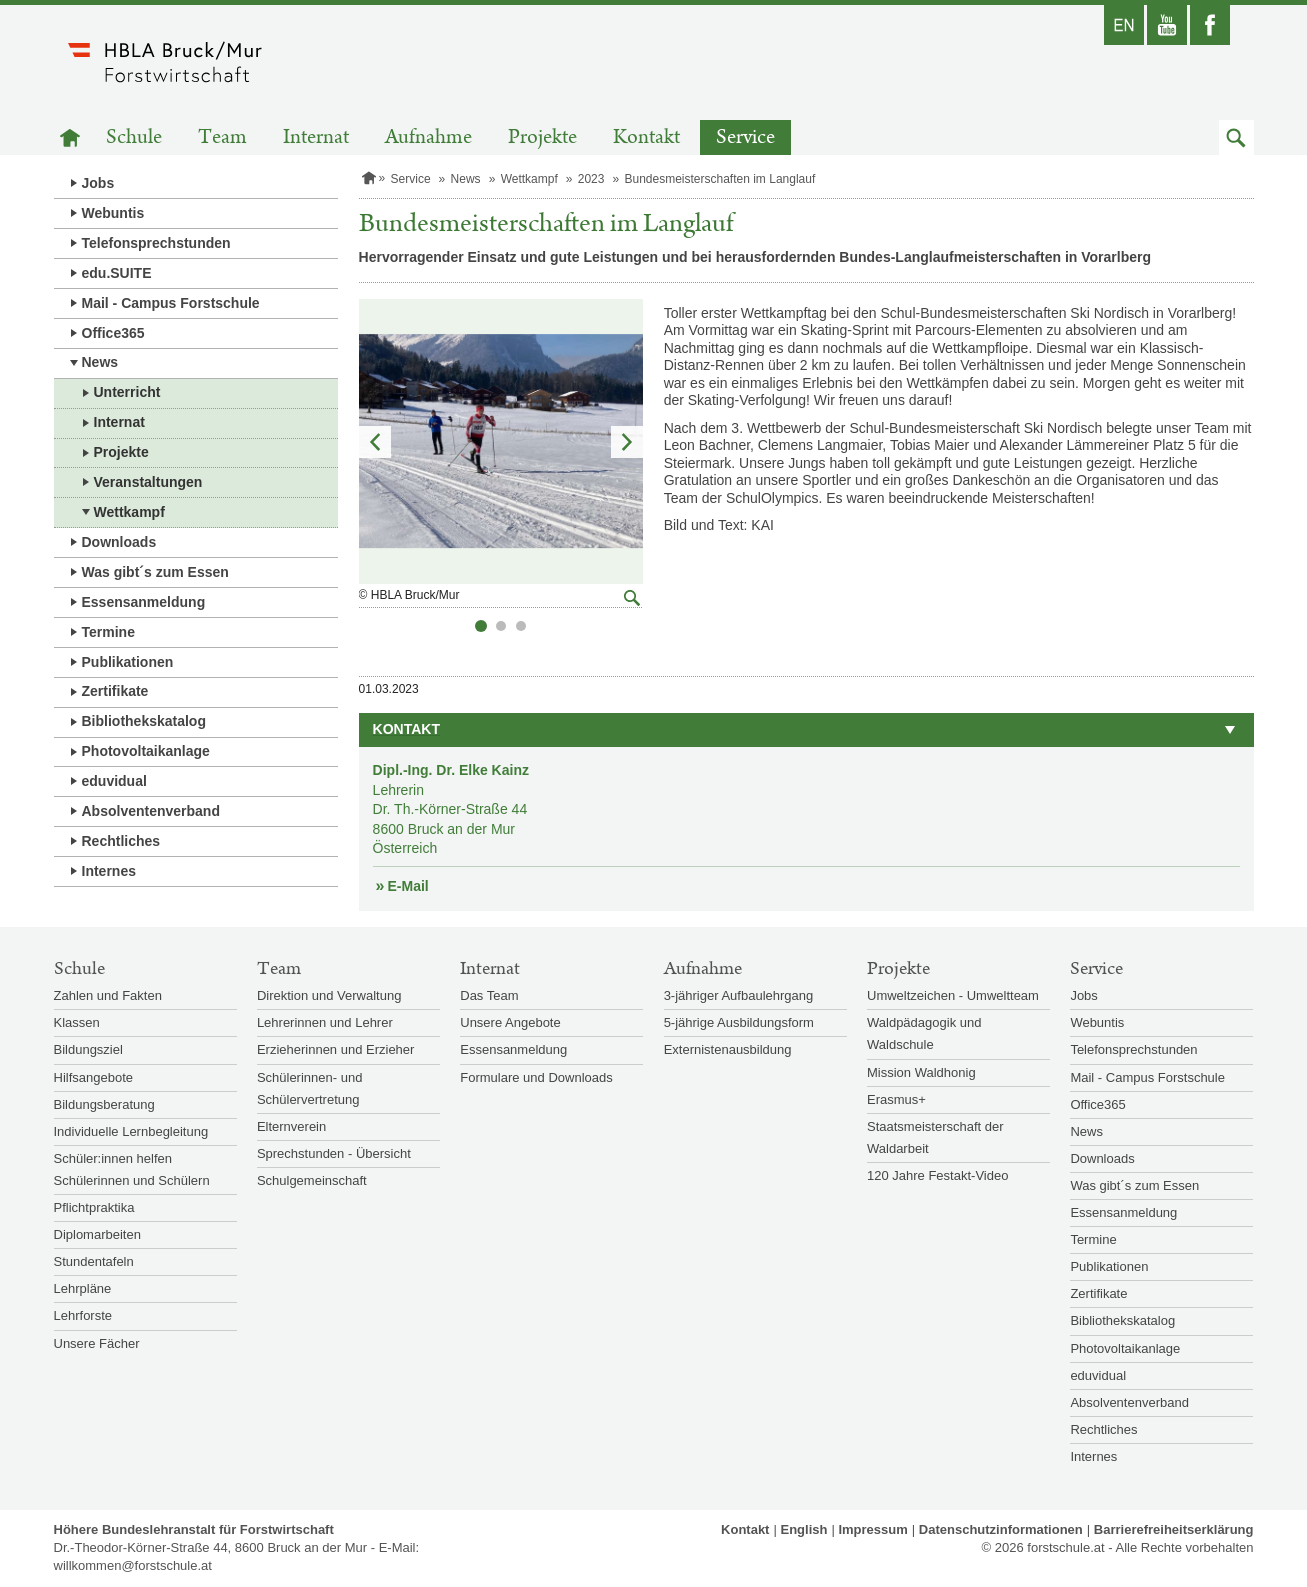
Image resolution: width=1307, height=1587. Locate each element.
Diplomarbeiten (97, 1234)
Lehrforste (83, 1315)
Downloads (119, 542)
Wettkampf (129, 512)
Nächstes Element (627, 442)
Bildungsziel (88, 1049)
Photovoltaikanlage (146, 751)
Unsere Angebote (510, 1022)
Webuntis (113, 213)
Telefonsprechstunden (156, 243)
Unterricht (127, 392)
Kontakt (646, 137)
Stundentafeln (94, 1261)
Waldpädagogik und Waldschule (924, 1033)
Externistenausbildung (728, 1049)
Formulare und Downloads (536, 1077)
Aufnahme (428, 137)
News (100, 362)
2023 (591, 179)
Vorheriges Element (375, 442)
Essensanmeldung (144, 602)
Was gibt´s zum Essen (155, 572)
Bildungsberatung (104, 1104)
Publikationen (128, 662)
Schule (134, 137)
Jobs (98, 183)
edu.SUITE (117, 273)
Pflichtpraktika (94, 1207)
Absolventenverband (151, 811)
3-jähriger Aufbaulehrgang (739, 995)
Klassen (77, 1022)
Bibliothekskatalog (144, 721)
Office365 (113, 333)
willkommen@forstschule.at (133, 1565)
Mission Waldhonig (921, 1072)
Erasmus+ (896, 1099)
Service (745, 137)
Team (222, 137)
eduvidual (114, 781)
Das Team (489, 995)
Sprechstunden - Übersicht (334, 1153)
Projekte (542, 137)
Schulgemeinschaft (312, 1180)
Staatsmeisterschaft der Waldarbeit (935, 1137)
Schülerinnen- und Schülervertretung (310, 1088)
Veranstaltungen (148, 482)
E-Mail (408, 886)
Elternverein (291, 1126)
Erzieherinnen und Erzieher (336, 1049)
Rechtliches (121, 841)
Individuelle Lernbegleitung (131, 1131)
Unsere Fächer (97, 1343)
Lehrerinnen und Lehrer (325, 1022)
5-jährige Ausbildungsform (739, 1022)
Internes (109, 871)
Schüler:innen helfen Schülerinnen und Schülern (132, 1169)
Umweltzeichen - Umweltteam (953, 995)
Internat (316, 137)
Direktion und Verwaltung (329, 995)
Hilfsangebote (94, 1077)
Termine (108, 632)
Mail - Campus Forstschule (171, 303)
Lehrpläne (83, 1288)
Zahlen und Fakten (108, 995)
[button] (1236, 137)
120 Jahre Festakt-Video (937, 1175)
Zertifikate (115, 691)
